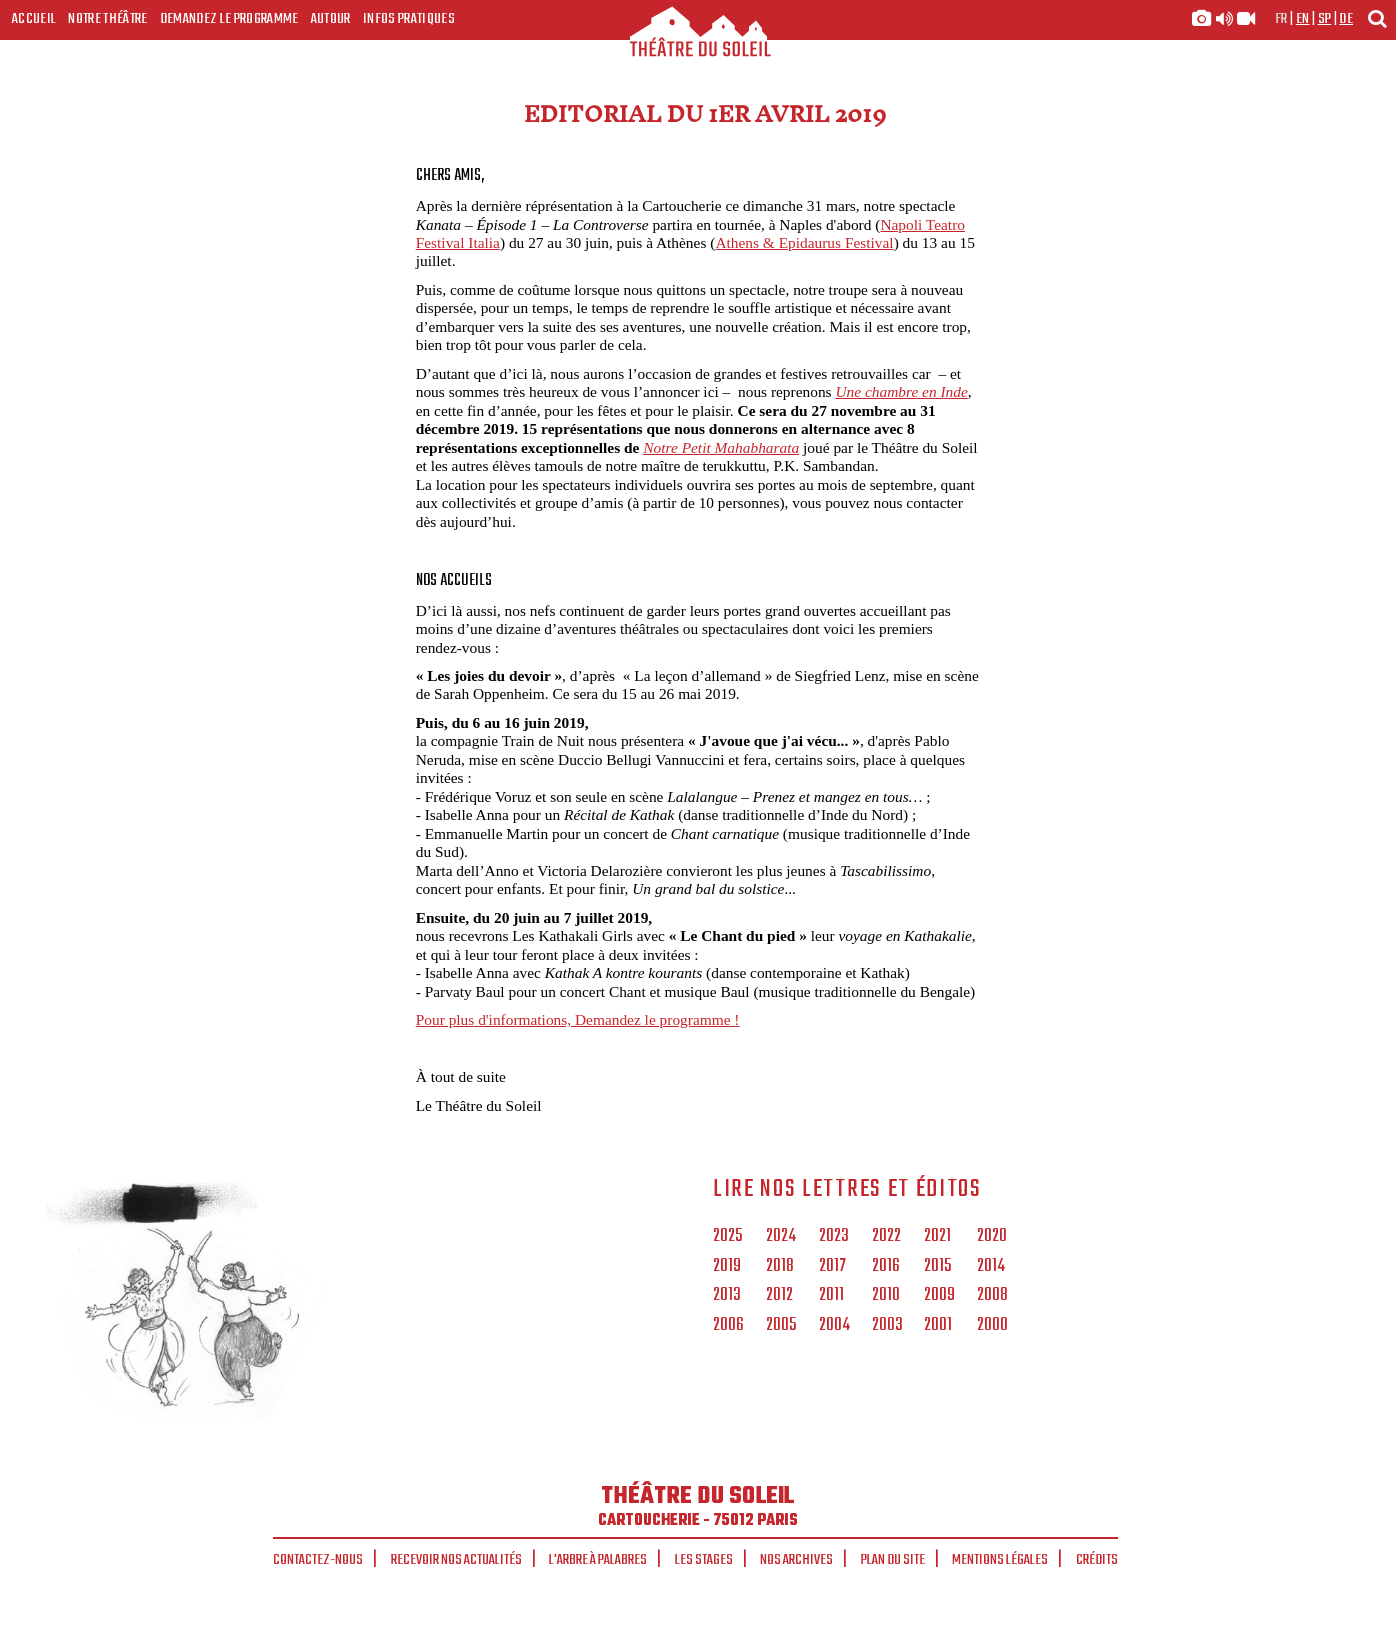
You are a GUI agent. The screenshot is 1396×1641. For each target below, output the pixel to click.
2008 (992, 1296)
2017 (832, 1267)
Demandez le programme (229, 19)
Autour (331, 19)
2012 (779, 1296)
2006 (728, 1326)
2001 (938, 1326)
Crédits (1097, 1560)
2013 (727, 1296)
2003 (887, 1326)
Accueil (34, 19)
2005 (781, 1326)
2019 (727, 1267)
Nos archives (796, 1560)
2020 (992, 1237)
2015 (937, 1267)
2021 (937, 1237)
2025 (727, 1237)
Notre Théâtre (107, 19)
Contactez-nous (318, 1560)
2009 (939, 1296)
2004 (834, 1326)
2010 (886, 1296)
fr (1281, 19)
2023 (834, 1237)
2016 (886, 1267)
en (1303, 19)
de (1346, 19)
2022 (886, 1237)
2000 (992, 1326)
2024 (781, 1237)
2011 (831, 1296)
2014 (991, 1267)
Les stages (704, 1560)
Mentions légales (1000, 1560)
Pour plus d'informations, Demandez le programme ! (578, 1019)
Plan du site (893, 1560)
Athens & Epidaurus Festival (804, 242)
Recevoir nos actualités (456, 1560)
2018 (780, 1267)
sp (1325, 19)
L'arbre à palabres (598, 1560)
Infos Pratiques (409, 19)
